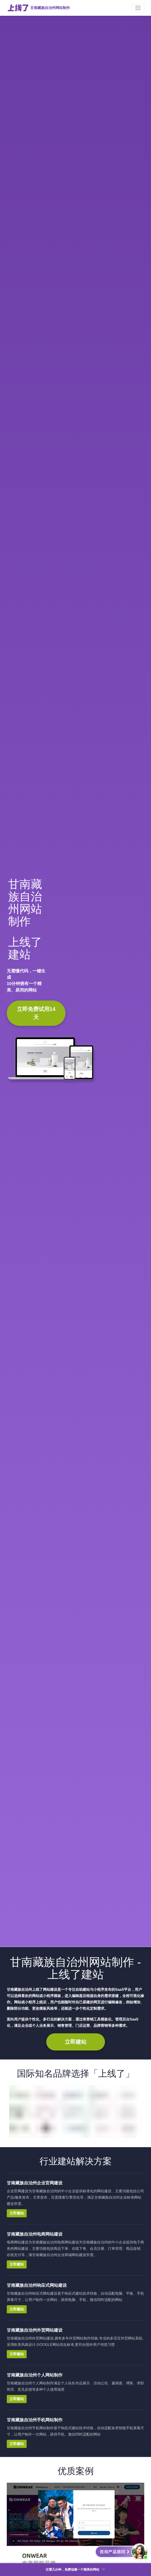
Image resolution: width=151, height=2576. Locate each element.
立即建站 (75, 2042)
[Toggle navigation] (138, 7)
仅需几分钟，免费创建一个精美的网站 (76, 2569)
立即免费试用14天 (36, 1013)
